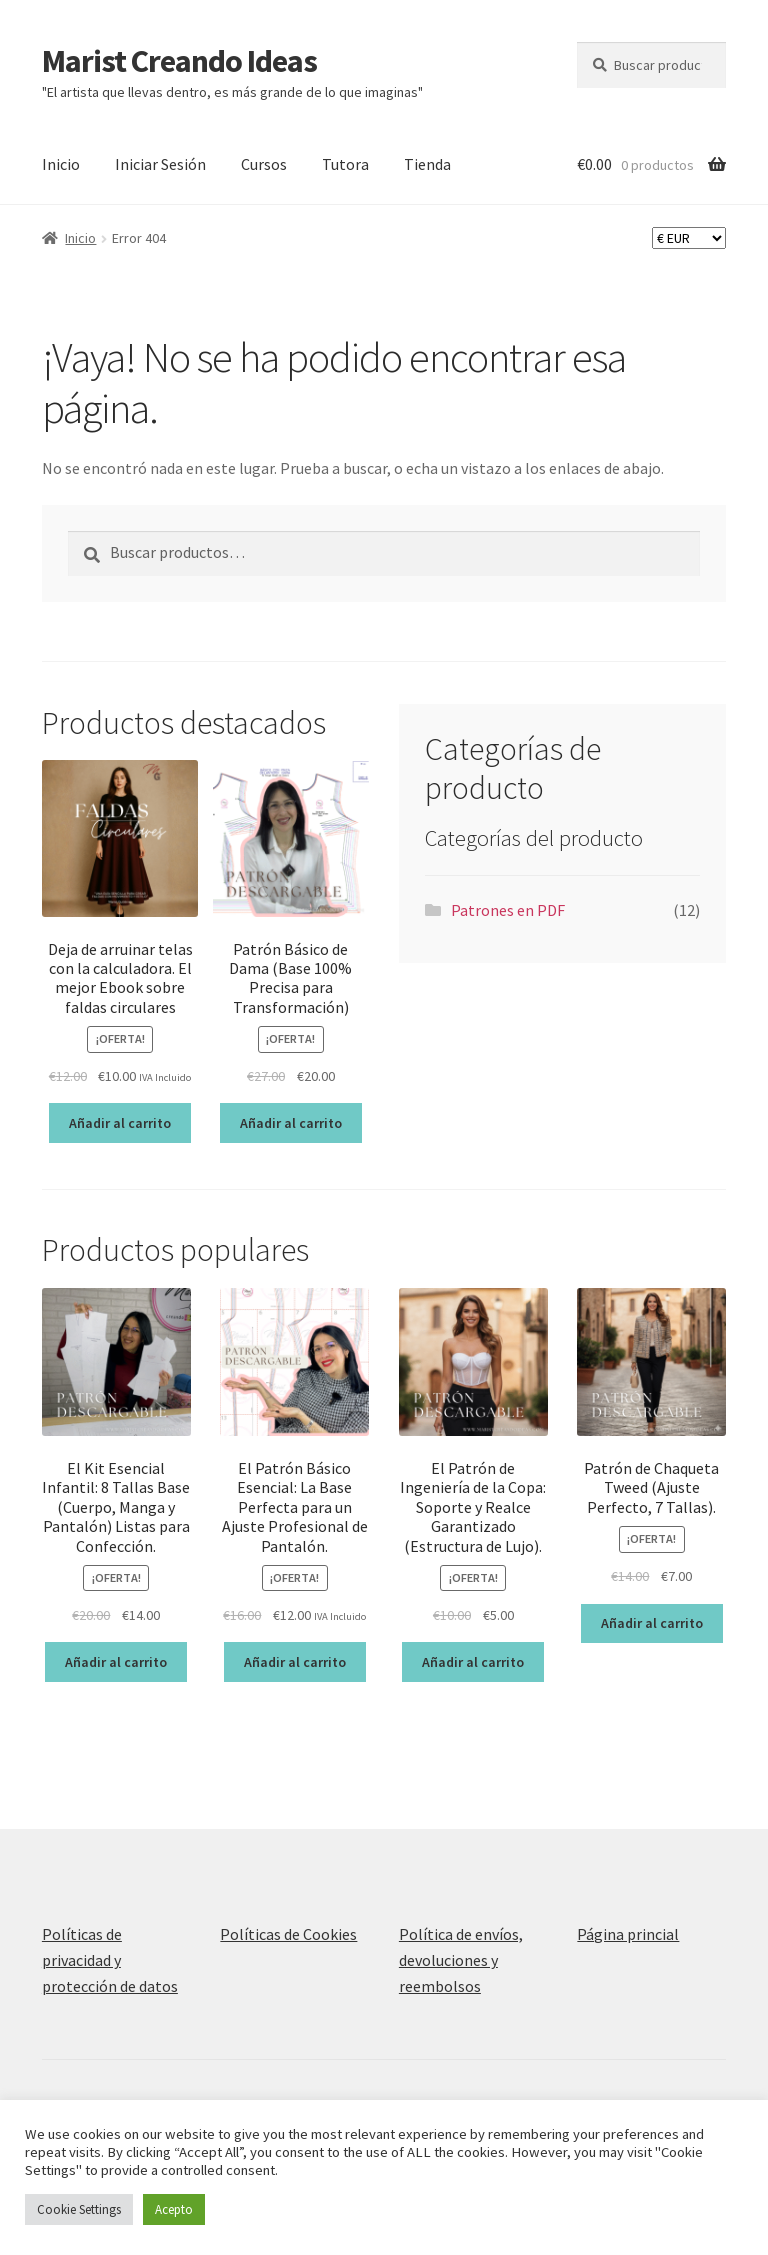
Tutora (345, 164)
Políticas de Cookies (288, 1934)
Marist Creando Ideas (179, 61)
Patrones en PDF (508, 910)
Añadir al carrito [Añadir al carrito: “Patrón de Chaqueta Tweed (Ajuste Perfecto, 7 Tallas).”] (652, 1623)
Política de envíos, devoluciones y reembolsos (461, 1960)
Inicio (61, 164)
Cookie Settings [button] (79, 2209)
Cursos (264, 164)
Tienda (427, 164)
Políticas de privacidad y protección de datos (110, 1960)
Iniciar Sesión (160, 164)
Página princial (628, 1934)
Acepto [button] (174, 2209)
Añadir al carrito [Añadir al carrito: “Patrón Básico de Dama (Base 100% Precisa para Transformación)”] (291, 1123)
